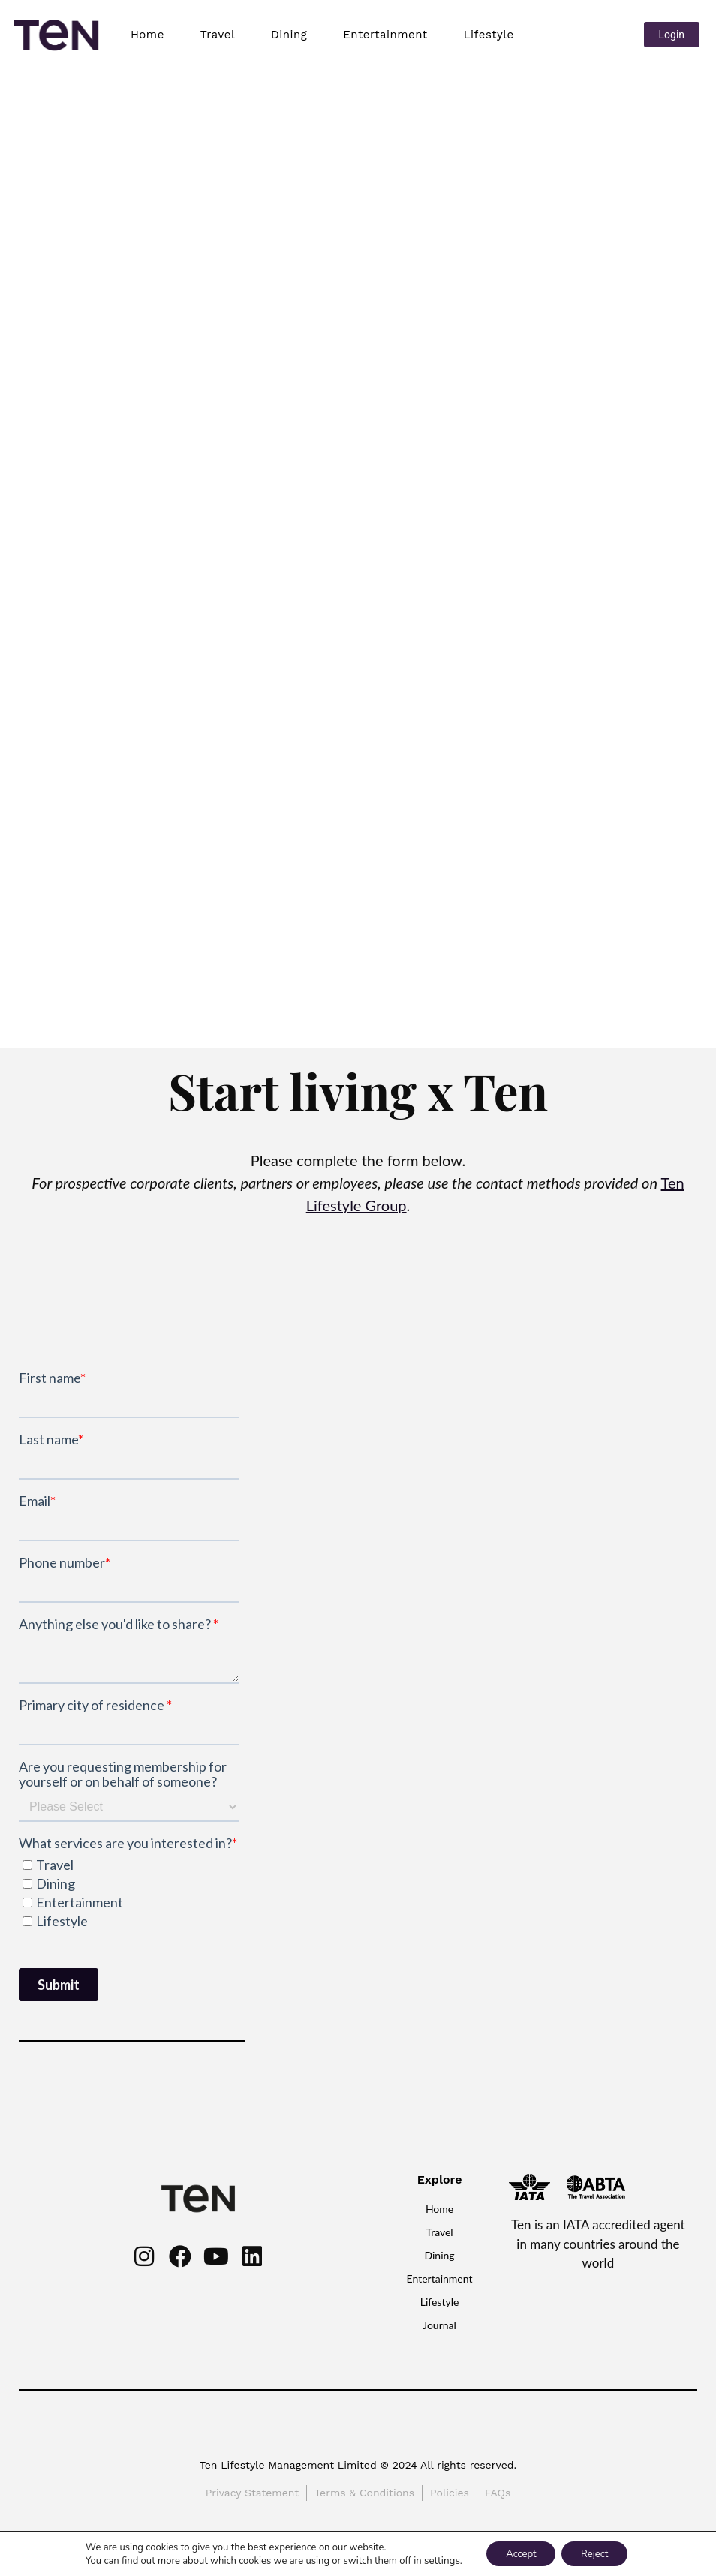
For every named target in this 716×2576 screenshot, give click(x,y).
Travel (217, 34)
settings (434, 2559)
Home (147, 34)
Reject (598, 2552)
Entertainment (385, 34)
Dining (289, 34)
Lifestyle (489, 34)
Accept (517, 2552)
